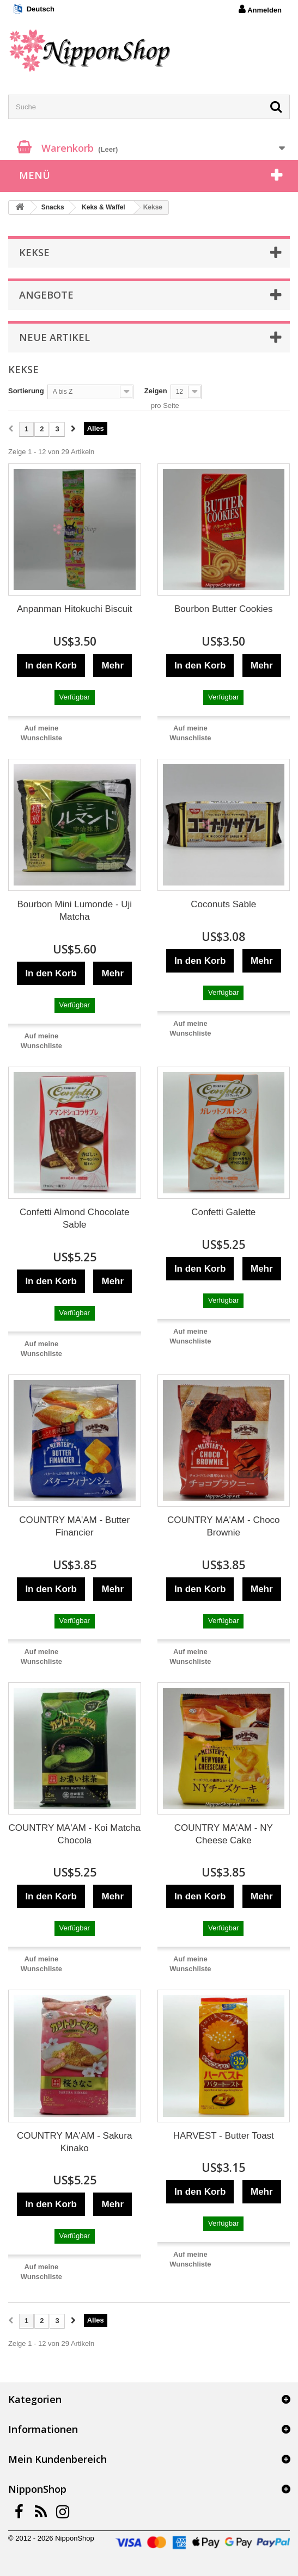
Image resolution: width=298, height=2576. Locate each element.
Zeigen (155, 391)
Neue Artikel (54, 337)
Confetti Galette (223, 1212)
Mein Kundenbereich (57, 2459)
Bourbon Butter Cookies (223, 609)
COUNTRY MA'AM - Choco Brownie (223, 1526)
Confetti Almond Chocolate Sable (74, 1218)
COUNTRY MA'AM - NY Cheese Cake (223, 1834)
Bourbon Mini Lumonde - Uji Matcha (74, 910)
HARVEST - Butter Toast (223, 2136)
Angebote (46, 294)
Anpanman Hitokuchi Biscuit (74, 609)
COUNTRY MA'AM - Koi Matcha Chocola (74, 1834)
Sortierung (26, 391)
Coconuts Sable (223, 904)
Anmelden (260, 9)
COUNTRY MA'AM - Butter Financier (74, 1526)
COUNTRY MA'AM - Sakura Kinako (74, 2142)
